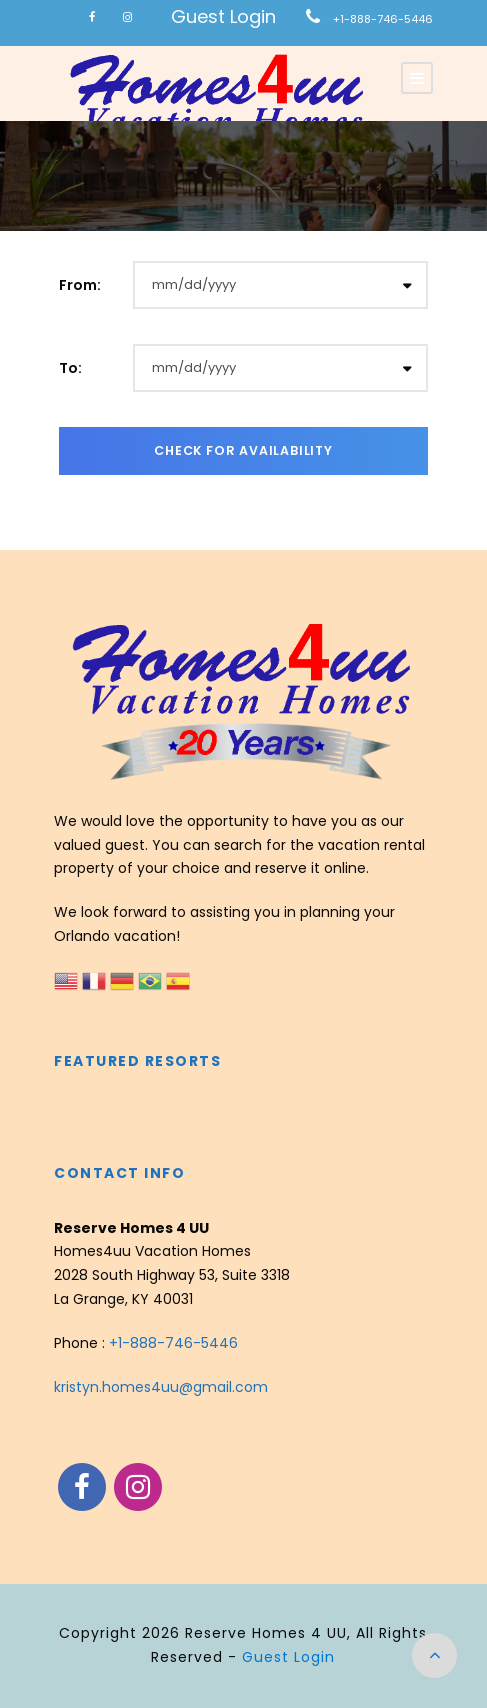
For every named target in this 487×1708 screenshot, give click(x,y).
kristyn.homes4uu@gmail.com (161, 1387)
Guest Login (223, 16)
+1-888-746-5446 (383, 19)
